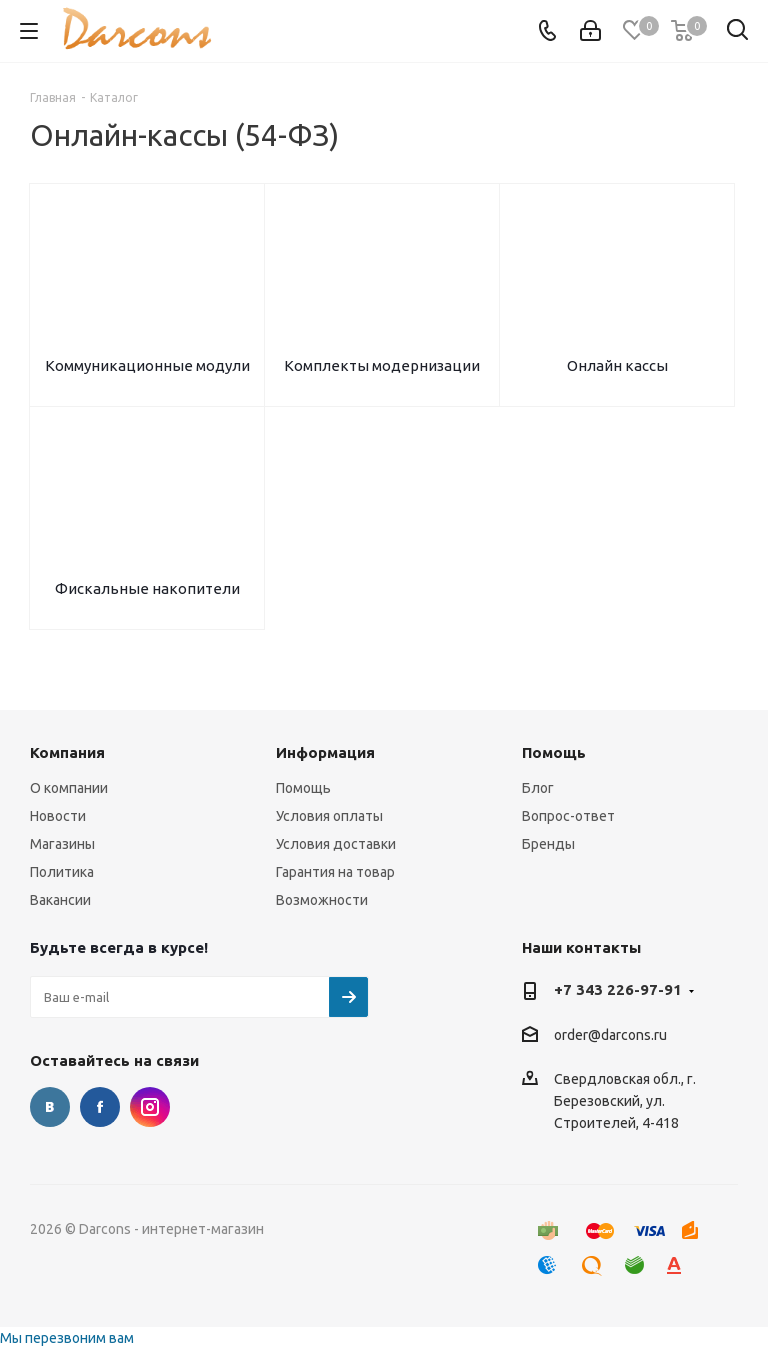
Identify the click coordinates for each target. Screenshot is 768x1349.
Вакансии (60, 900)
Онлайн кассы (617, 365)
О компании (69, 788)
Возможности (322, 900)
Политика (62, 872)
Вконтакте (50, 1107)
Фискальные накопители (147, 588)
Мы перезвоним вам (67, 1338)
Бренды (548, 844)
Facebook (100, 1107)
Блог (538, 788)
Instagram (150, 1107)
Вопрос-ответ (568, 816)
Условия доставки (336, 844)
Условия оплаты (329, 816)
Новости (58, 816)
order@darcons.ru (610, 1035)
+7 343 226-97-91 (618, 989)
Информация (325, 752)
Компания (67, 752)
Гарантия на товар (335, 872)
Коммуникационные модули (147, 365)
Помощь (303, 788)
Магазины (62, 844)
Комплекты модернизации (382, 365)
